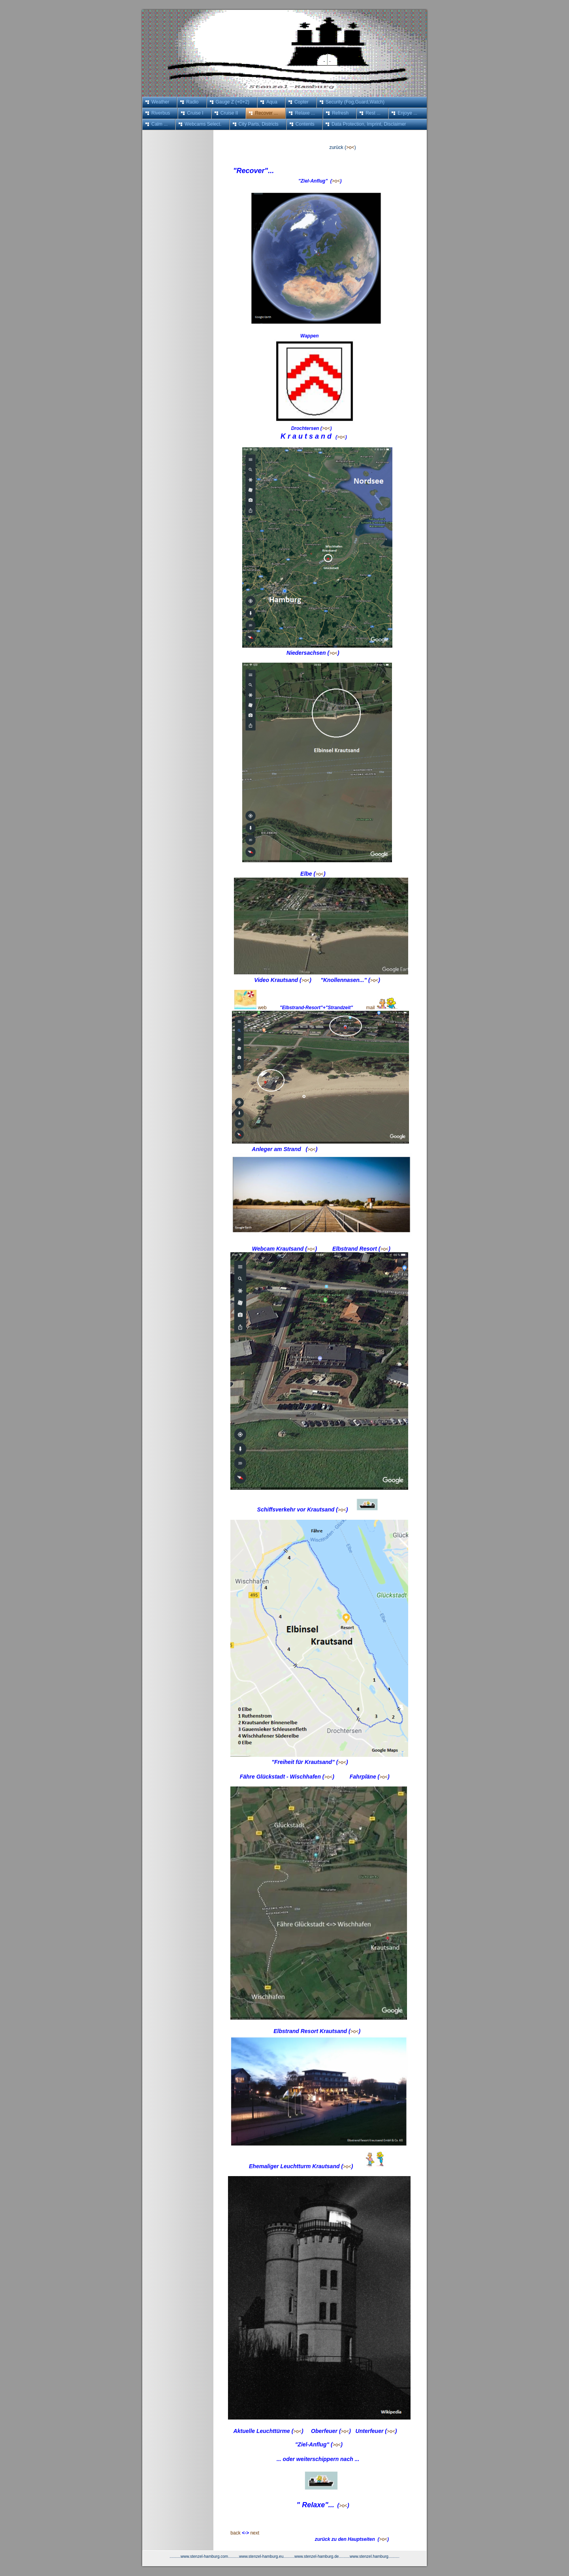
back (231, 2533)
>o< (350, 147)
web (262, 1007)
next (254, 2533)
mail (370, 1007)
